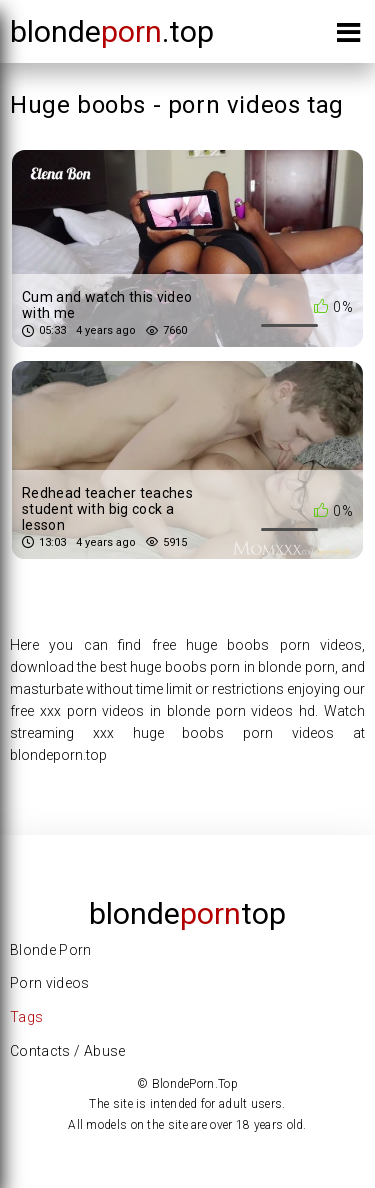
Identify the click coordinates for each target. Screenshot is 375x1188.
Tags (26, 1017)
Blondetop (187, 913)
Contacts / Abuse (68, 1051)
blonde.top (112, 31)
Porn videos (50, 983)
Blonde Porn (51, 950)
